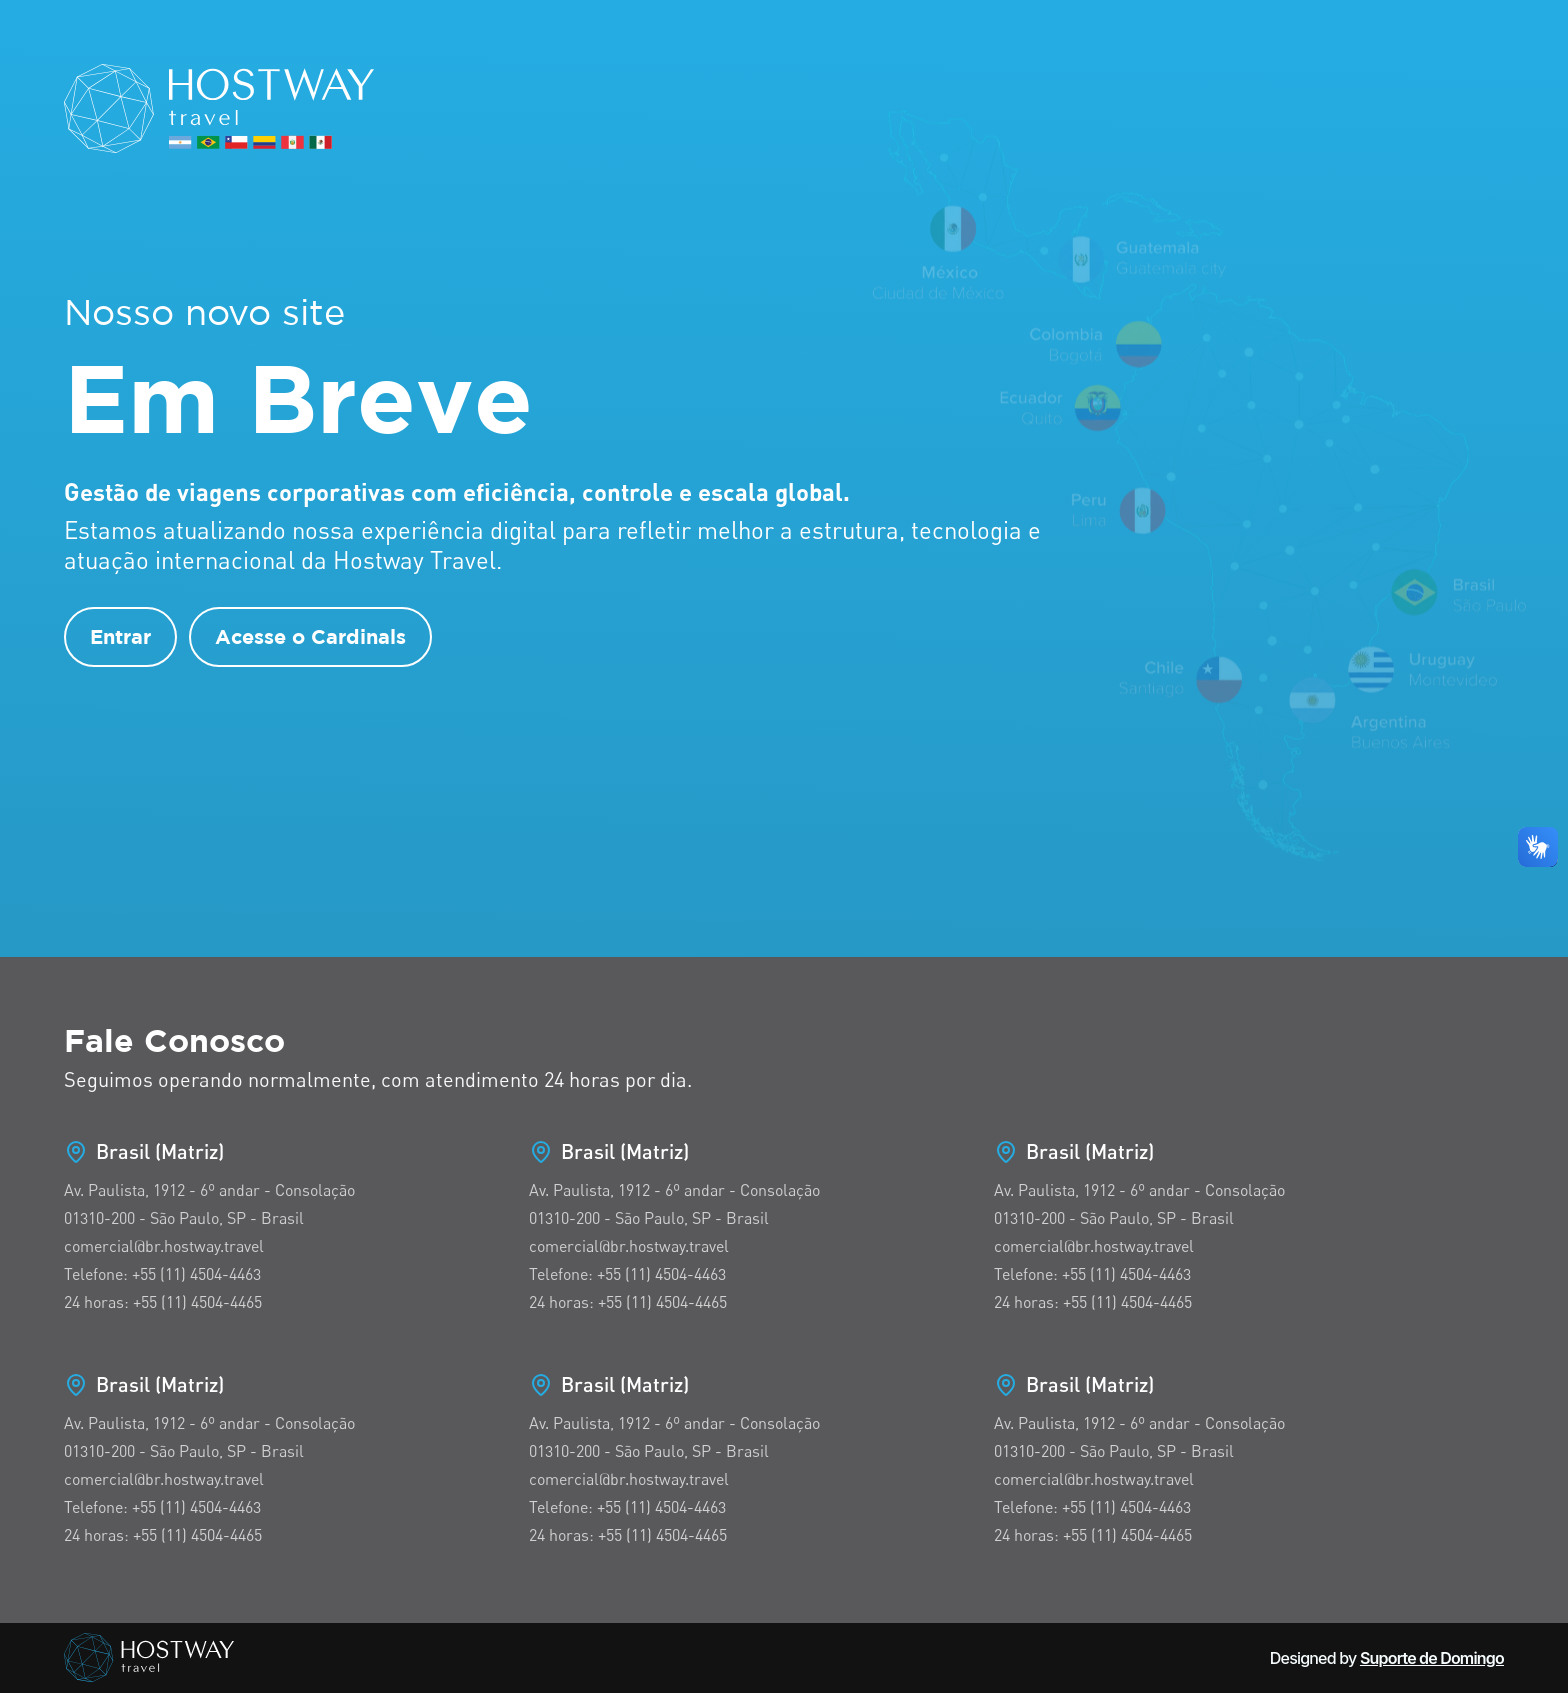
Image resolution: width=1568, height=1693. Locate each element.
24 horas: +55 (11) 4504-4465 (163, 1302)
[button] (1538, 847)
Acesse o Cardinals (310, 636)
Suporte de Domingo (1432, 1658)
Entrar (120, 636)
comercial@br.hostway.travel (164, 1246)
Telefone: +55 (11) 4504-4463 (162, 1274)
